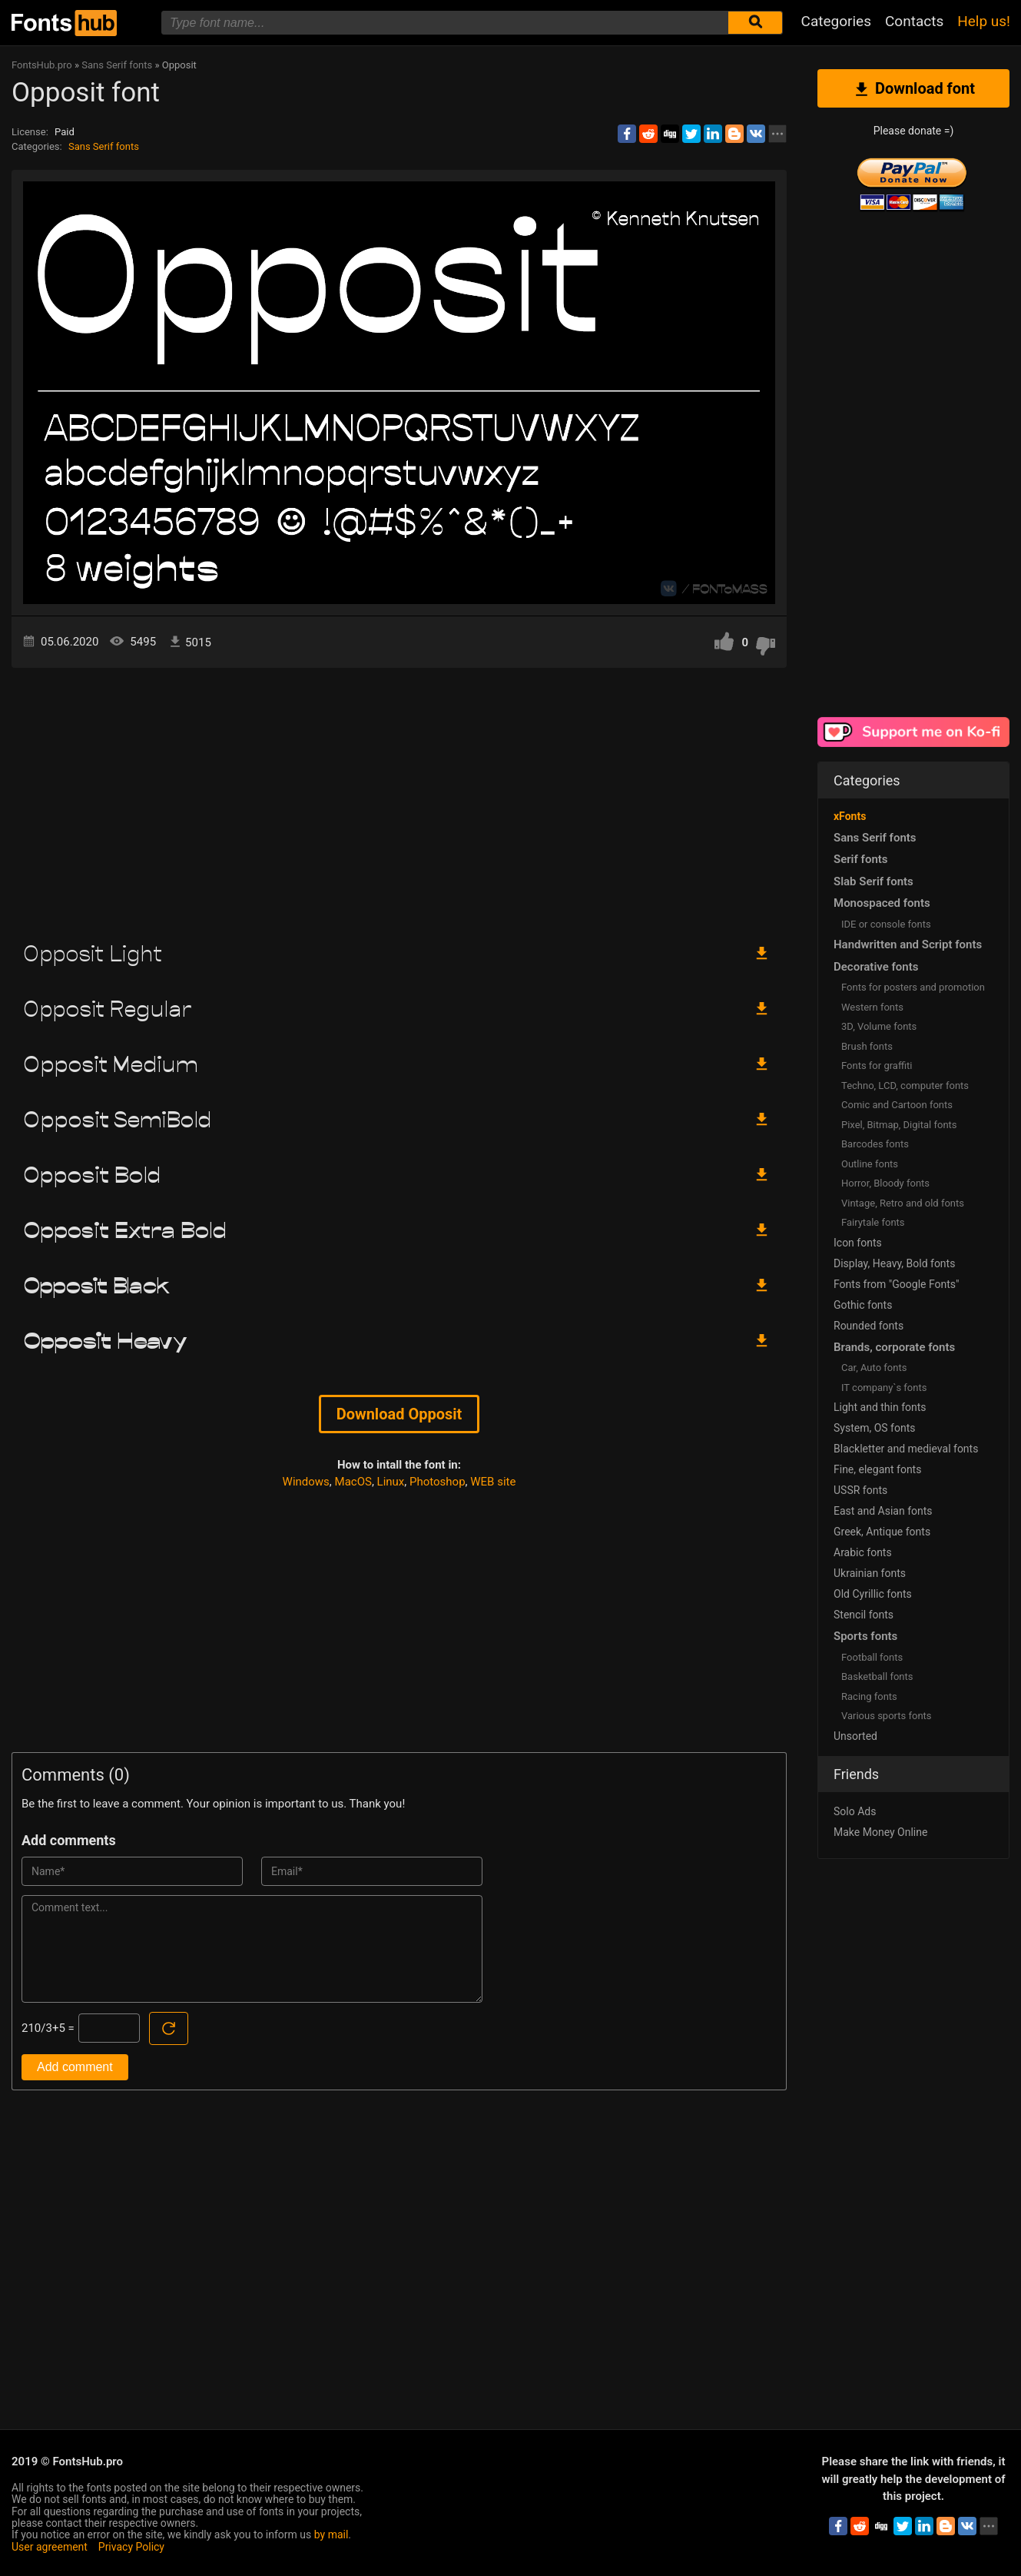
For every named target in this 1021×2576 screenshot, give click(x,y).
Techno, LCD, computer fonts (905, 1085)
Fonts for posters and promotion (913, 987)
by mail (331, 2534)
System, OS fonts (874, 1428)
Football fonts (872, 1657)
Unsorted (855, 1736)
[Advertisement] (399, 798)
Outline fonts (869, 1164)
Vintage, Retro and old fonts (902, 1203)
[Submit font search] (755, 23)
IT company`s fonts (884, 1387)
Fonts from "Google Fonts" (897, 1284)
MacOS (353, 1482)
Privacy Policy (131, 2547)
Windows (306, 1482)
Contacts (914, 21)
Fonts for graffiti (876, 1065)
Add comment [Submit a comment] (75, 2066)
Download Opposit (399, 1414)
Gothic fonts (863, 1305)
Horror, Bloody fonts (885, 1183)
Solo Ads (855, 1811)
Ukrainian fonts (870, 1573)
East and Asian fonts (883, 1511)
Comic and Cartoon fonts (897, 1104)
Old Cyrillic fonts (873, 1594)
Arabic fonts (863, 1552)
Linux (391, 1482)
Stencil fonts (863, 1614)
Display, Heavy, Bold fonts (894, 1263)
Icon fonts (858, 1243)
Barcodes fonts (875, 1144)
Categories (836, 21)
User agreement (50, 2547)
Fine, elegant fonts (877, 1469)
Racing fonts (869, 1696)
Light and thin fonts (880, 1407)
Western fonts (872, 1007)
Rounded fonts (868, 1326)
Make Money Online (880, 1832)
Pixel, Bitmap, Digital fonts (899, 1124)
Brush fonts (867, 1046)
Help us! (983, 21)
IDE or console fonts (886, 924)
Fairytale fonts (873, 1222)
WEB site (492, 1482)
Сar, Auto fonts (874, 1367)
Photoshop (437, 1482)
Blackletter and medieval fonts (906, 1448)
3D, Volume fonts (879, 1026)
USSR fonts (860, 1490)
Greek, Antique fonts (882, 1531)
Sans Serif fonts (103, 146)
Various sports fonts (886, 1715)
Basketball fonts (877, 1676)
